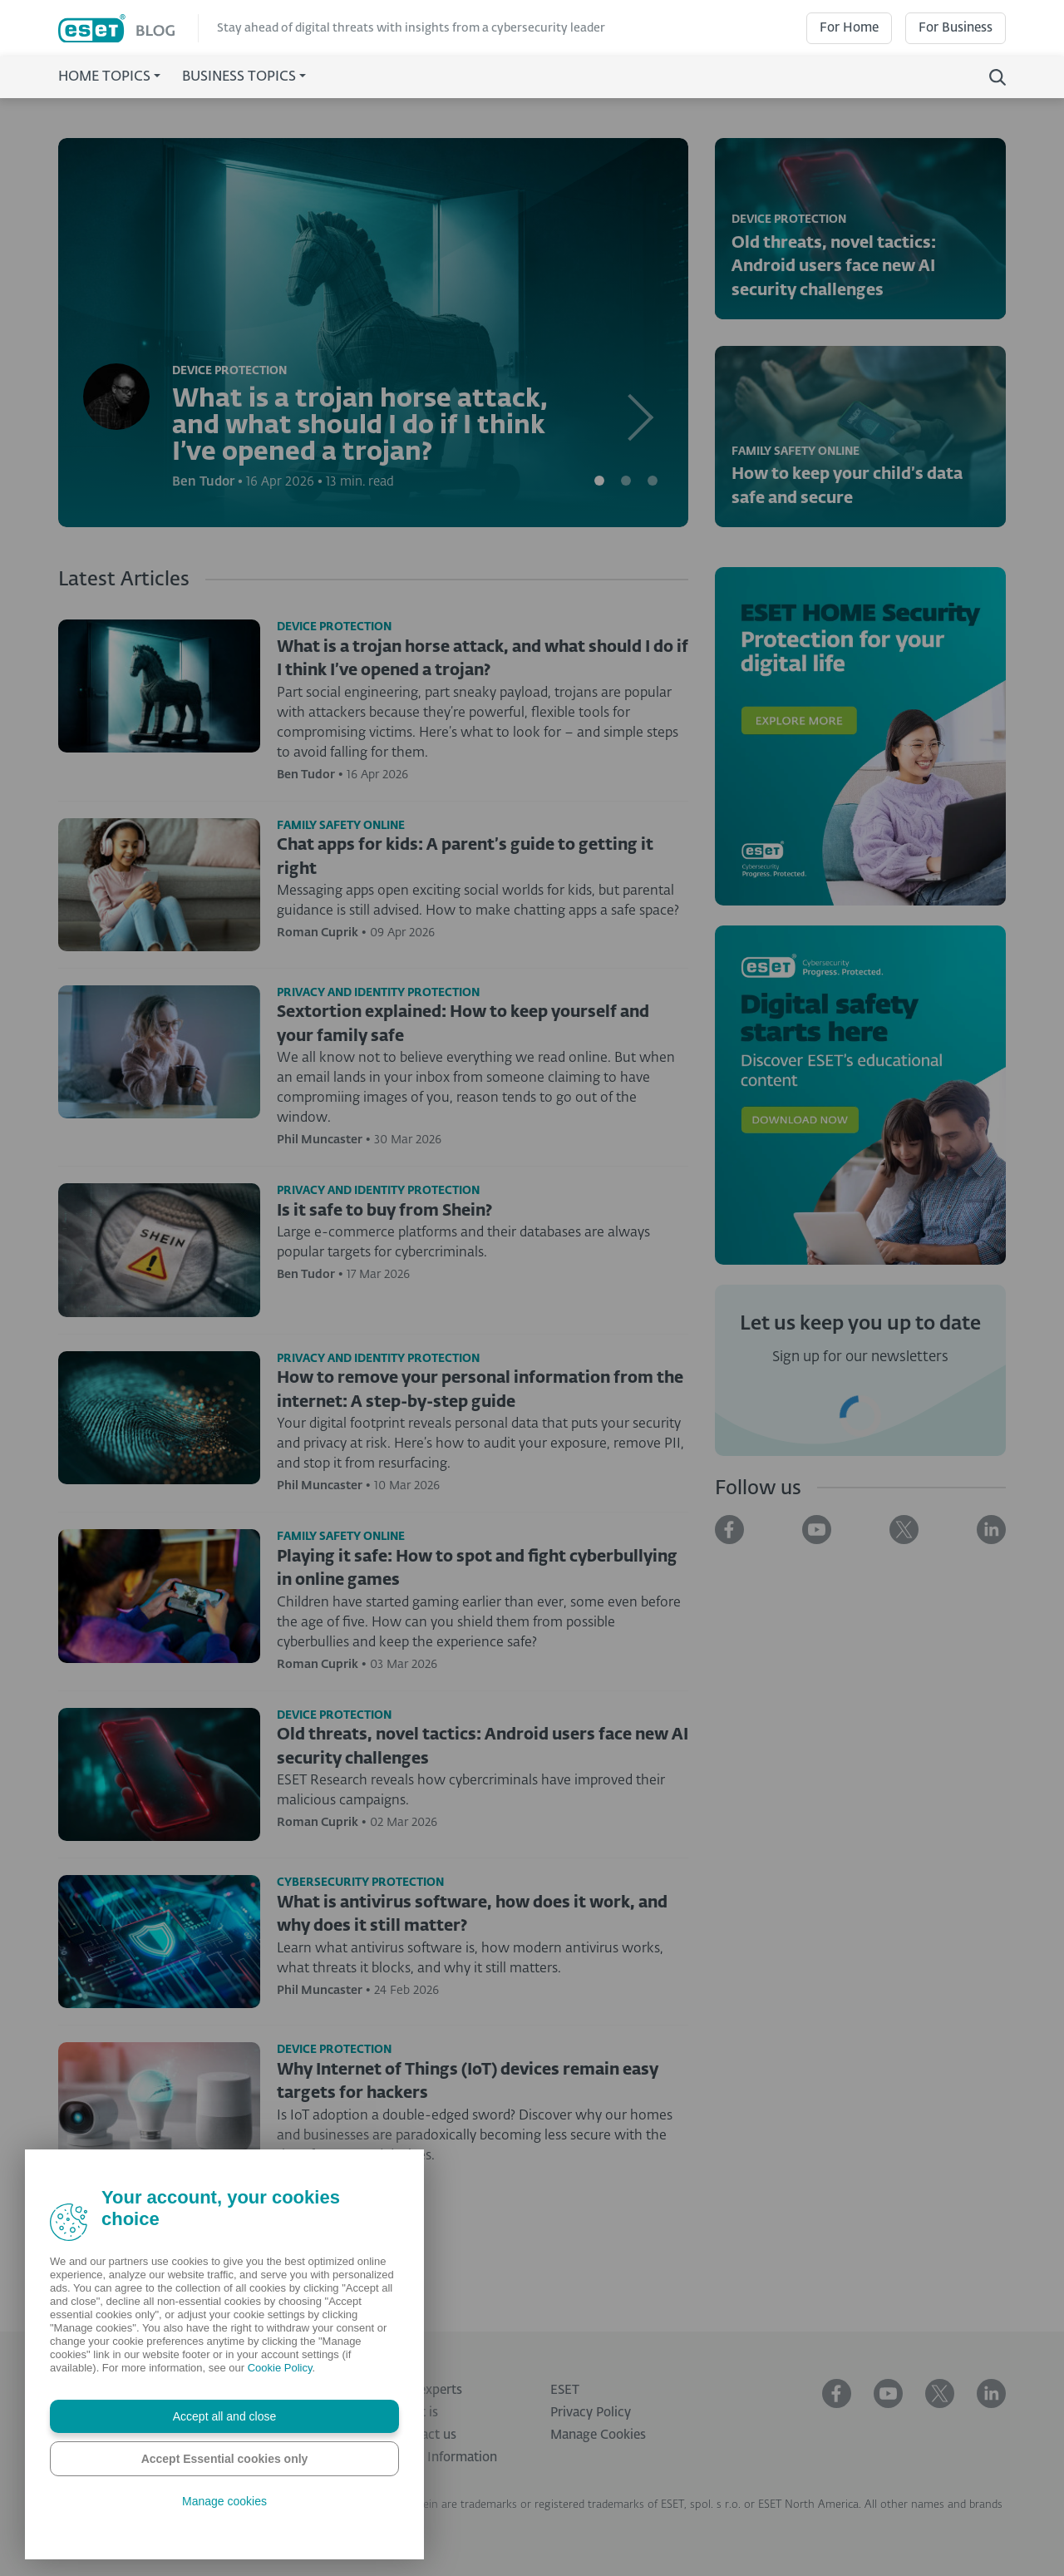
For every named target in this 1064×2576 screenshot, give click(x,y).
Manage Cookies (598, 2435)
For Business (956, 28)
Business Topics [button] (239, 77)
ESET (564, 2390)
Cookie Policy (280, 2367)
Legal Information (445, 2457)
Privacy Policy (590, 2412)
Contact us (424, 2435)
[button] (641, 332)
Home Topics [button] (104, 77)
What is (415, 2412)
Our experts (427, 2390)
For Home (849, 28)
